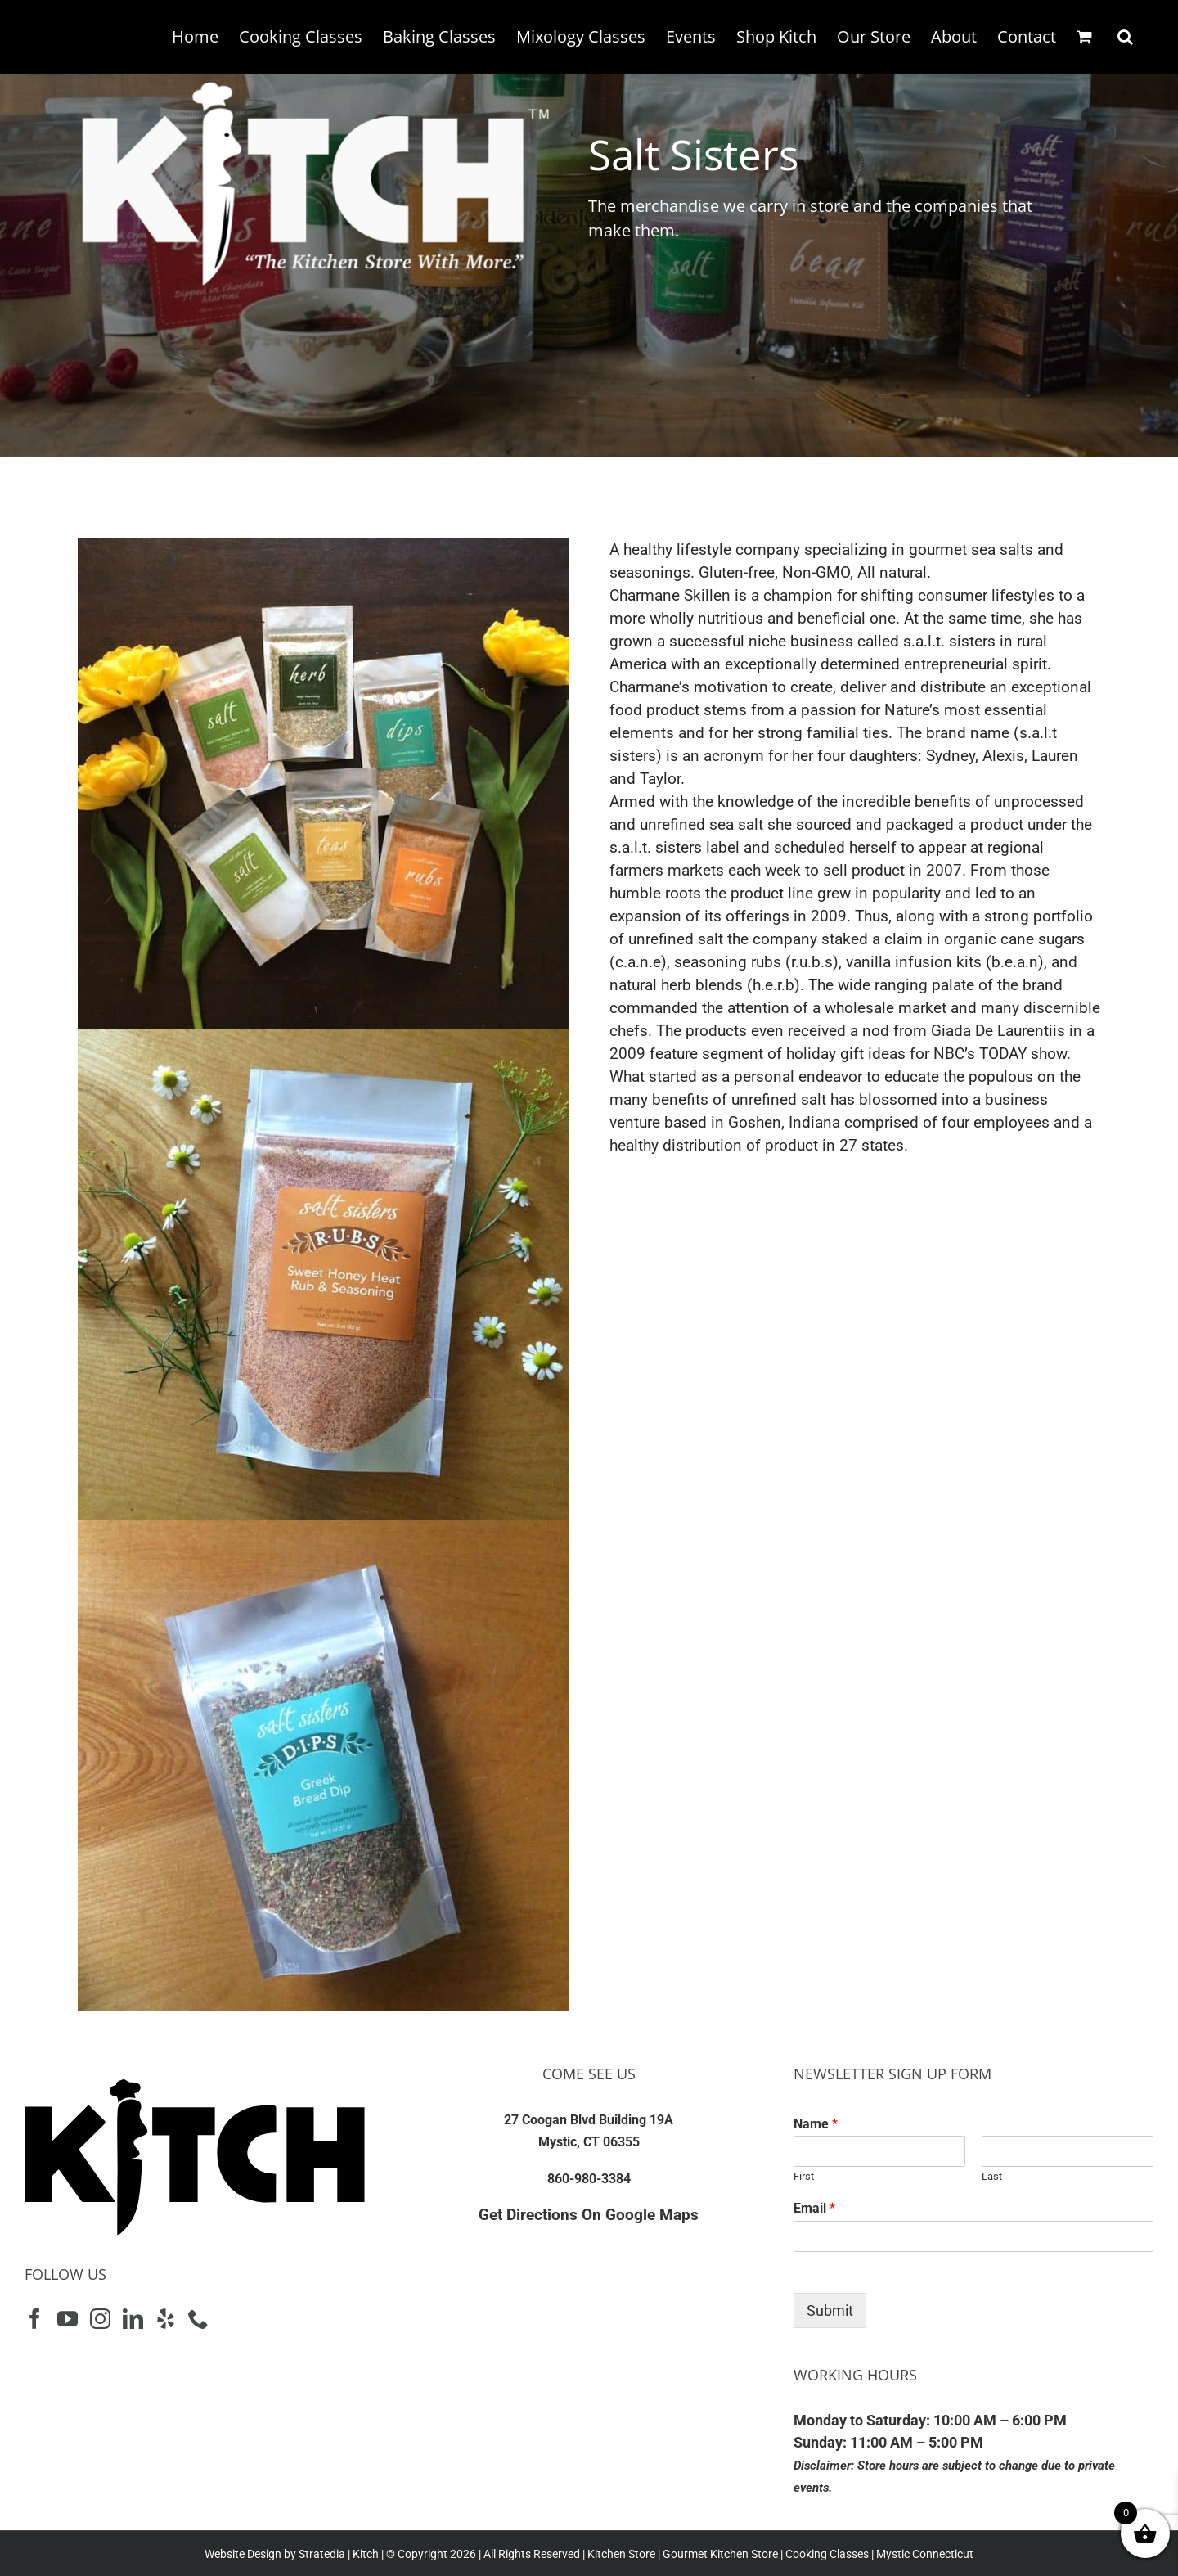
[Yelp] (165, 2318)
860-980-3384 (589, 2178)
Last (992, 2176)
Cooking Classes (826, 2553)
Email (814, 2208)
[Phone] (198, 2318)
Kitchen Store (620, 2553)
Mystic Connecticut (924, 2553)
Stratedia (322, 2553)
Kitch (367, 2553)
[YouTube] (67, 2318)
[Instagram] (100, 2318)
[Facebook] (35, 2318)
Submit (830, 2310)
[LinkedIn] (133, 2318)
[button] (1125, 37)
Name (816, 2124)
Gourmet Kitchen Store (720, 2553)
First (804, 2176)
